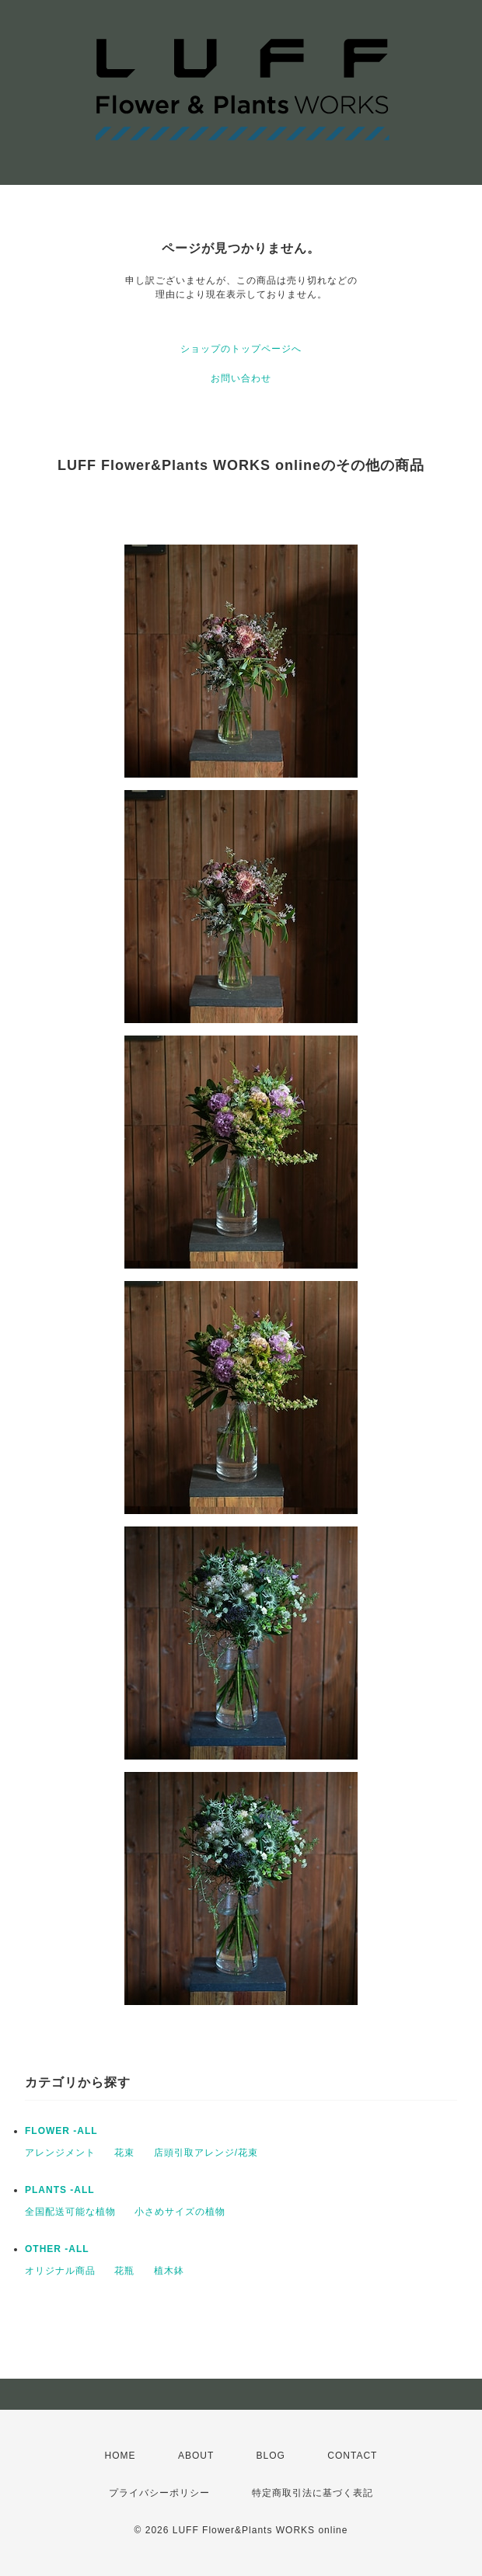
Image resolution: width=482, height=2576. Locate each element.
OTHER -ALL (57, 2249)
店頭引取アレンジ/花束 (206, 2152)
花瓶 (124, 2270)
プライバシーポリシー (159, 2492)
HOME (120, 2455)
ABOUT (196, 2455)
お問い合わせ (241, 378)
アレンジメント (60, 2152)
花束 (124, 2152)
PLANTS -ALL (60, 2189)
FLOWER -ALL (61, 2130)
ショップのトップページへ (241, 348)
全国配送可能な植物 (70, 2211)
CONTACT (352, 2455)
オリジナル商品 (60, 2270)
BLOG (271, 2455)
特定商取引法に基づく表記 (312, 2492)
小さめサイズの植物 (179, 2211)
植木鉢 (169, 2270)
